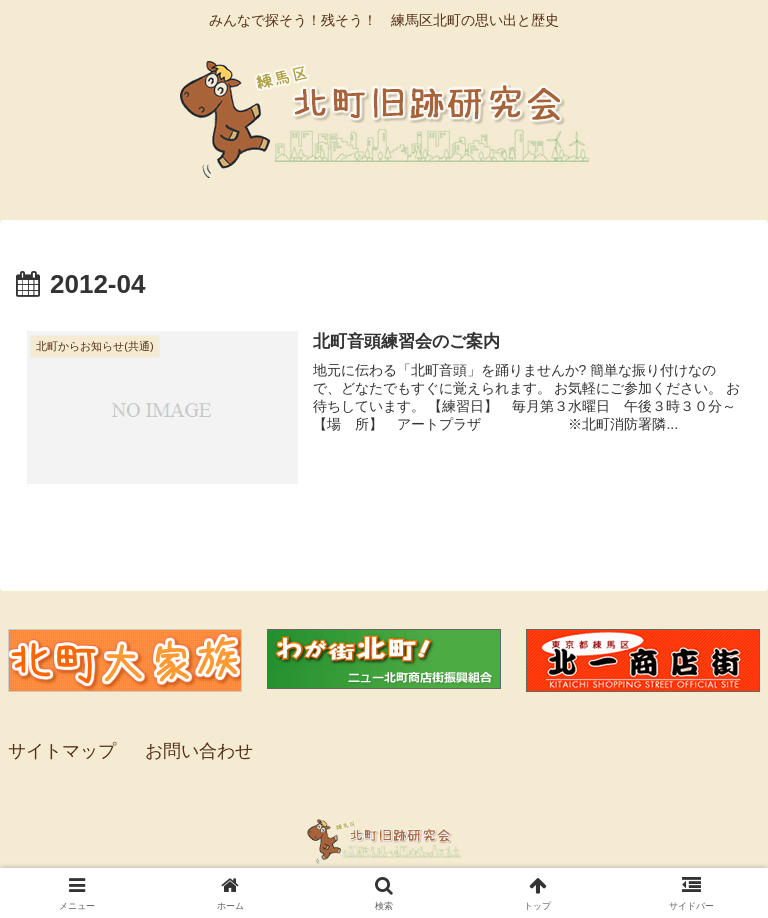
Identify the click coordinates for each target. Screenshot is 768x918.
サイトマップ (62, 751)
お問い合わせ (199, 751)
